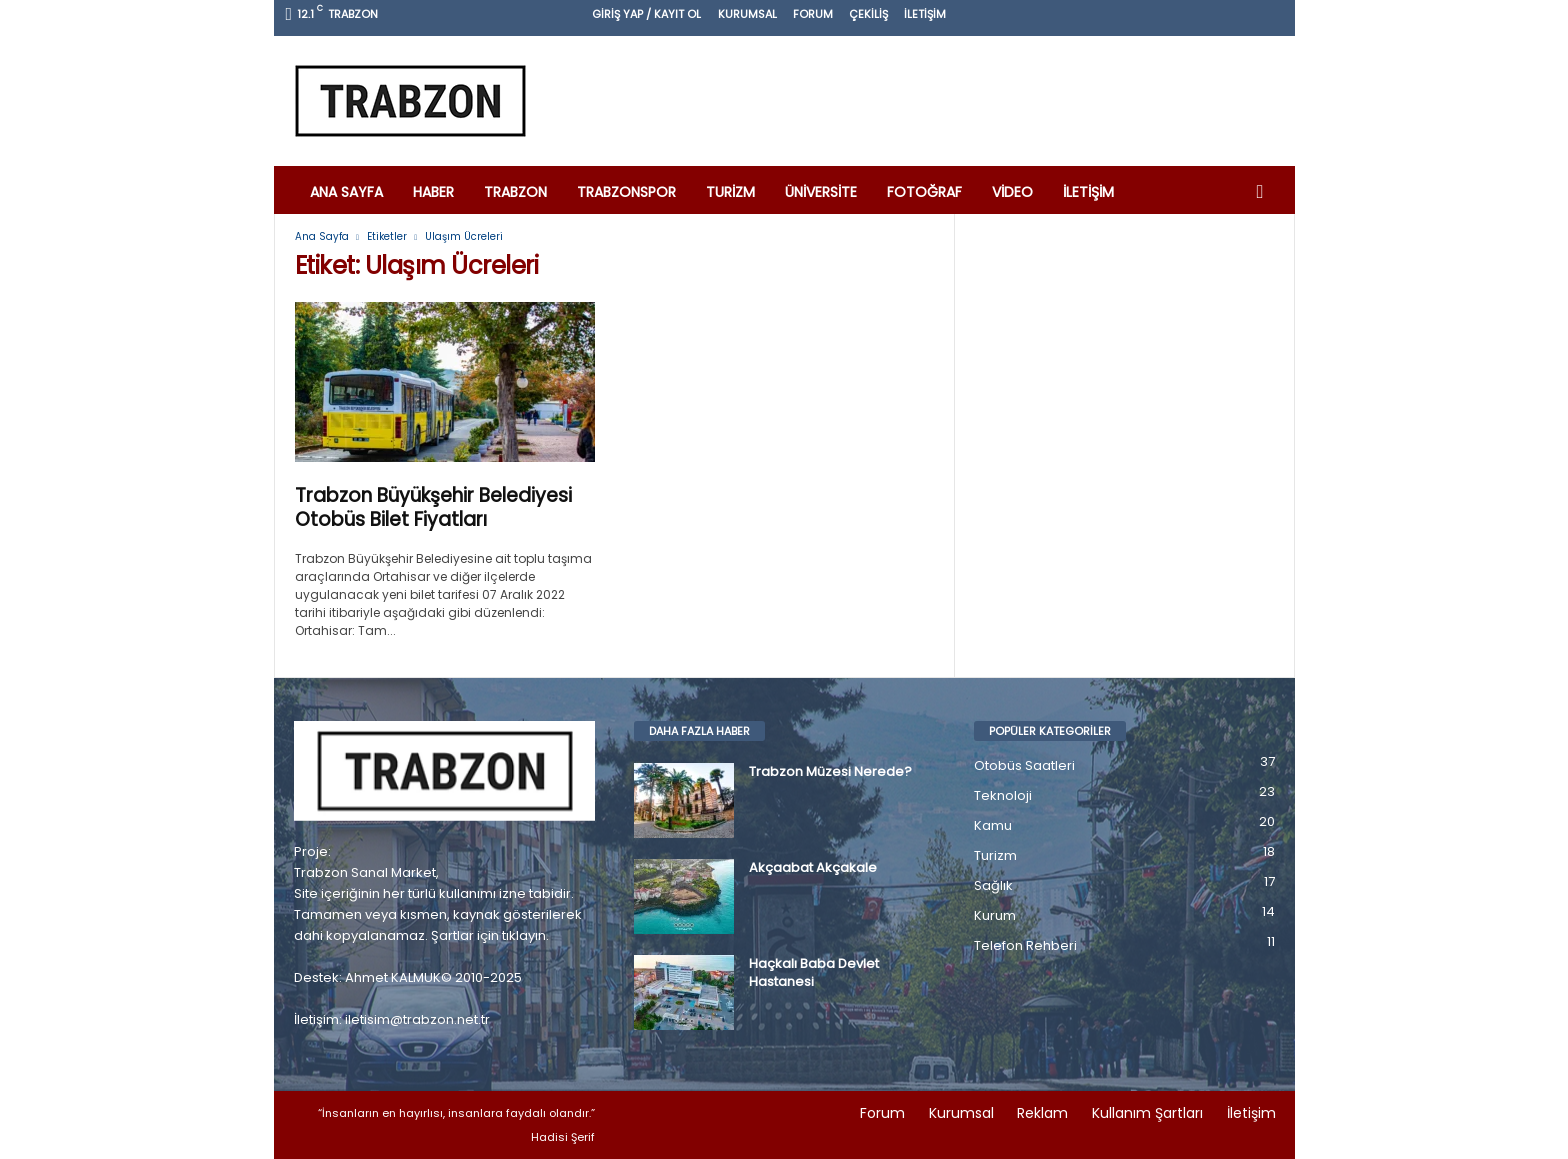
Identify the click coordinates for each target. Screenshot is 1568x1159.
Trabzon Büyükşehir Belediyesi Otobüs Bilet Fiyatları (433, 508)
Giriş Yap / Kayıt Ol (646, 14)
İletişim (925, 14)
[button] (1265, 192)
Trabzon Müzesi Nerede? (830, 772)
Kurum (995, 915)
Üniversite (821, 192)
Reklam (1042, 1113)
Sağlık (993, 885)
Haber (433, 192)
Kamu (993, 825)
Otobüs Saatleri (1024, 765)
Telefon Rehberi (1025, 945)
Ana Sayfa (346, 192)
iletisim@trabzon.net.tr (417, 1019)
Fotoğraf (924, 192)
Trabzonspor (626, 192)
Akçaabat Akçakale (813, 868)
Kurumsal (747, 14)
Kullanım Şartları (1147, 1113)
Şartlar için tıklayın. (490, 935)
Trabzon (515, 192)
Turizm (730, 192)
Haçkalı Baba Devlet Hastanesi (814, 973)
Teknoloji (1003, 795)
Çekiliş (868, 14)
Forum (813, 14)
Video (1012, 192)
